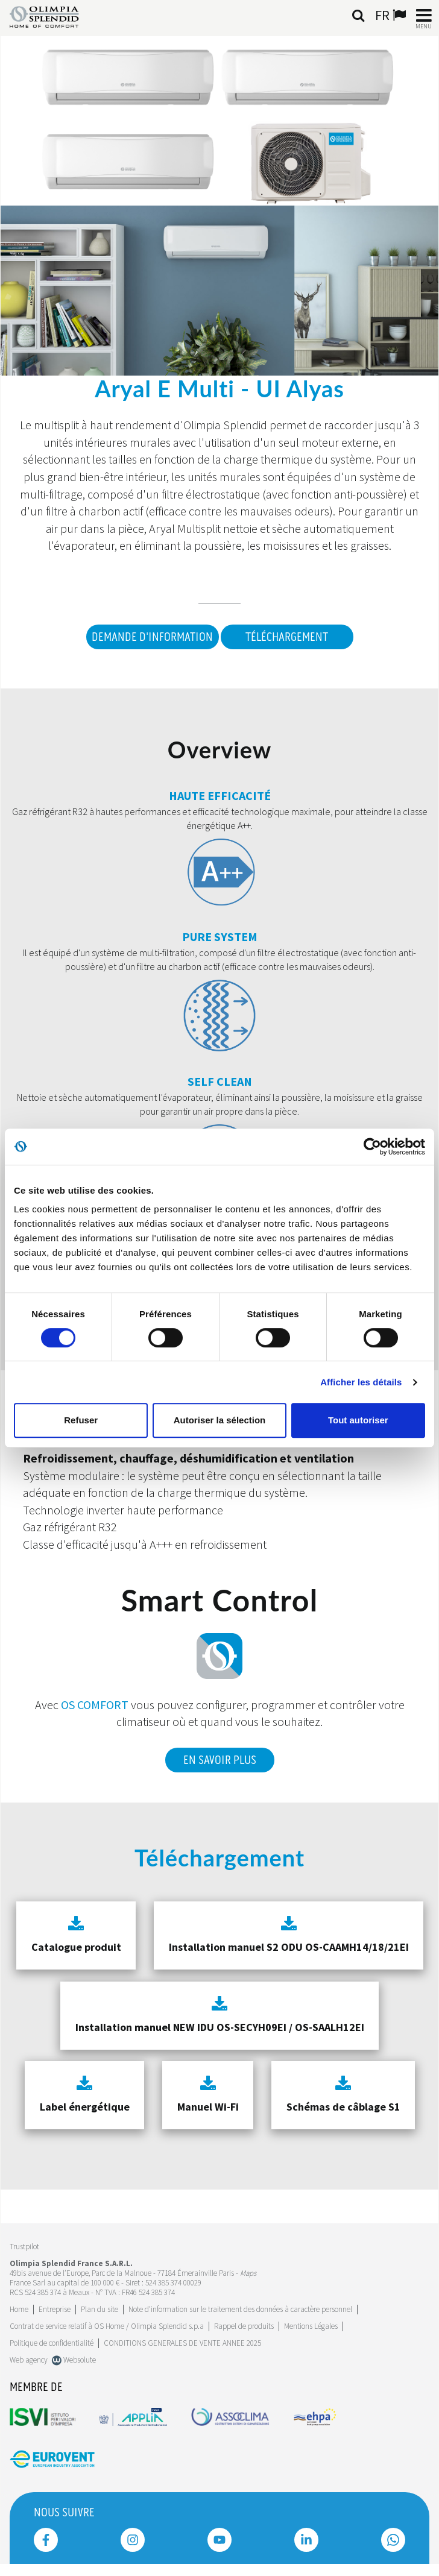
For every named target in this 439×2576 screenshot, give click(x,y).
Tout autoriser (358, 1420)
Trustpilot (24, 2246)
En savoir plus (219, 1760)
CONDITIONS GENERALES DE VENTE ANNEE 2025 (182, 2343)
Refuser (81, 1420)
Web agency (29, 2360)
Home (19, 2309)
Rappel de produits (244, 2326)
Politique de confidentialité (51, 2343)
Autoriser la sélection (220, 1420)
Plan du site (99, 2309)
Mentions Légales (311, 2326)
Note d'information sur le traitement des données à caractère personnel (240, 2309)
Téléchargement (286, 637)
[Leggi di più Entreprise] (55, 2309)
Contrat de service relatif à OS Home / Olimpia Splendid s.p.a (107, 2326)
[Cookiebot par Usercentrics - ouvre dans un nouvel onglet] (372, 1147)
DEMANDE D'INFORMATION (152, 637)
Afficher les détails (361, 1382)
